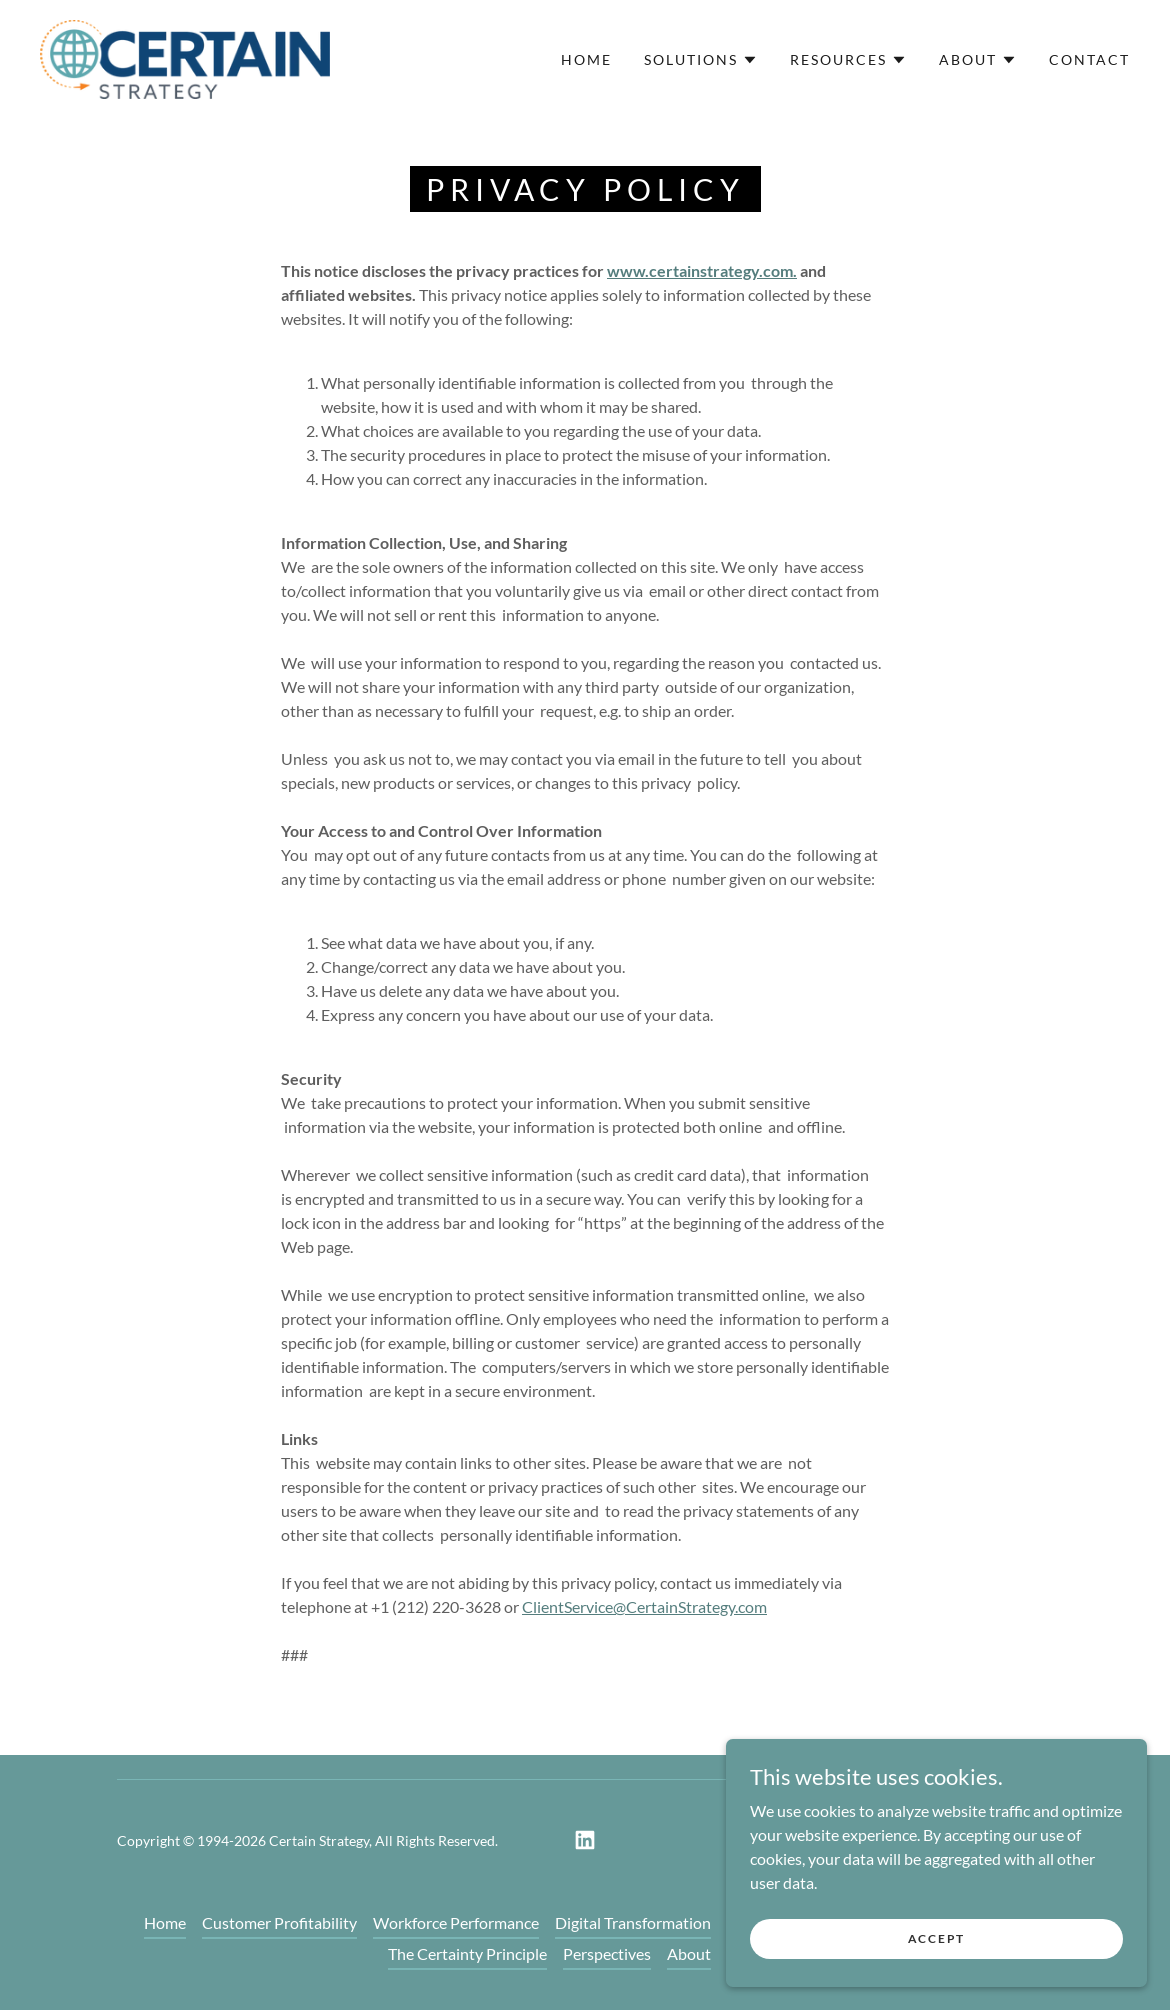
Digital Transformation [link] (633, 1922)
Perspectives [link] (607, 1953)
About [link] (689, 1953)
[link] (185, 57)
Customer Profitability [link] (279, 1922)
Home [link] (586, 59)
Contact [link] (1089, 59)
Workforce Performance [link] (456, 1922)
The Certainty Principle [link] (467, 1953)
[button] (701, 60)
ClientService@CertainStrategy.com (644, 1606)
